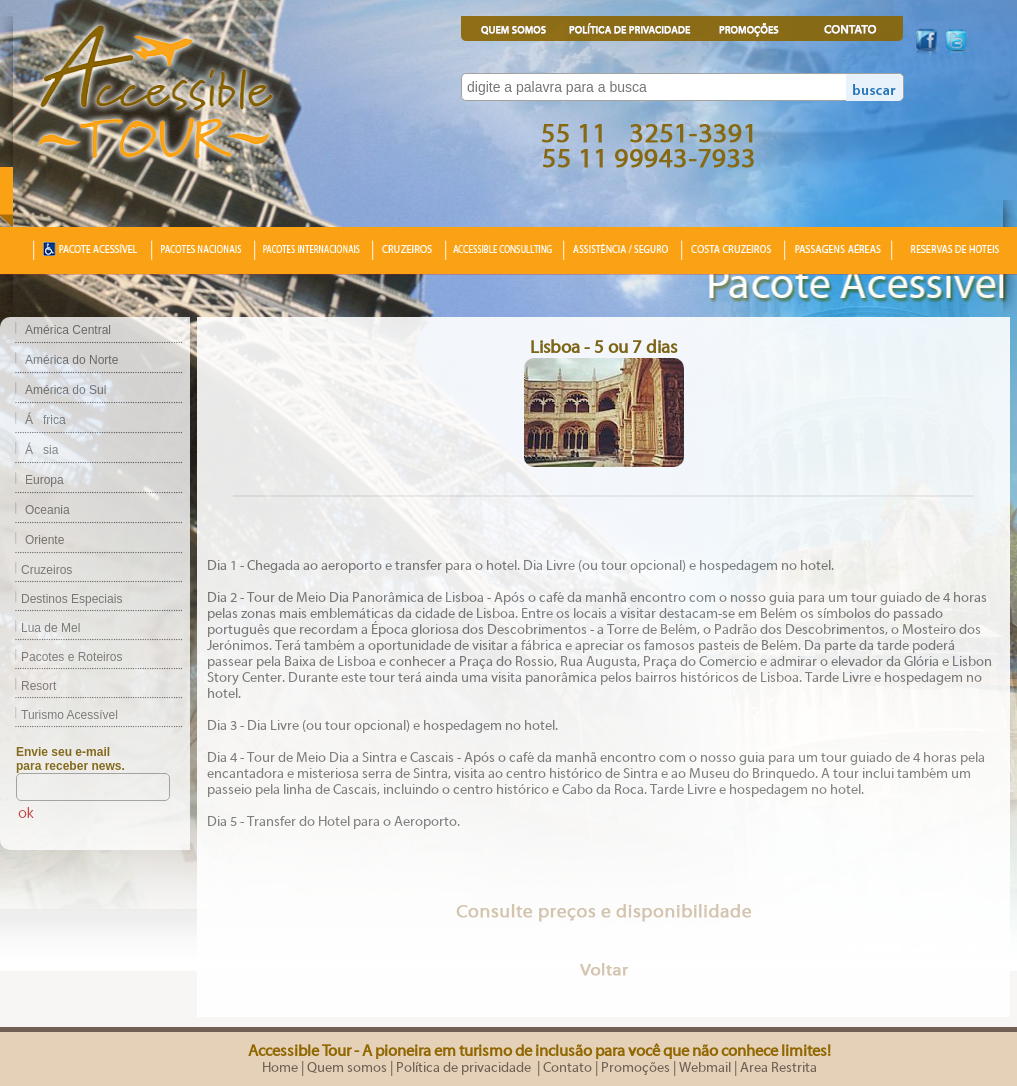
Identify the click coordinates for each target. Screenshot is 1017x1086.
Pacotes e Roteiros (61, 657)
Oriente (44, 540)
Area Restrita (778, 1068)
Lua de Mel (40, 628)
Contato (567, 1068)
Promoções (635, 1068)
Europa (44, 480)
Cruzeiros (36, 570)
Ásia (41, 450)
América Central (68, 330)
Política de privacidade (465, 1068)
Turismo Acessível (59, 715)
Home (280, 1068)
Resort (28, 686)
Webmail (705, 1068)
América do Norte (71, 360)
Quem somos (347, 1068)
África (45, 420)
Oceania (47, 510)
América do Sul (65, 390)
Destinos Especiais (61, 599)
